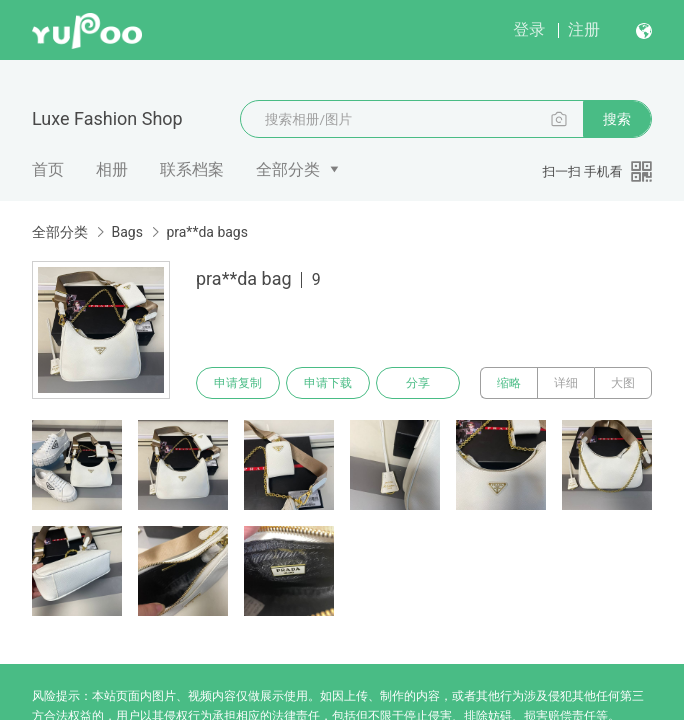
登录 (529, 29)
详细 (566, 383)
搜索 (617, 119)
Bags (126, 232)
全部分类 (288, 169)
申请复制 (238, 383)
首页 (48, 169)
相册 (112, 169)
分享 (418, 383)
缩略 (509, 383)
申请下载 (328, 383)
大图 (623, 383)
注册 (584, 29)
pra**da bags (207, 232)
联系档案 (192, 169)
